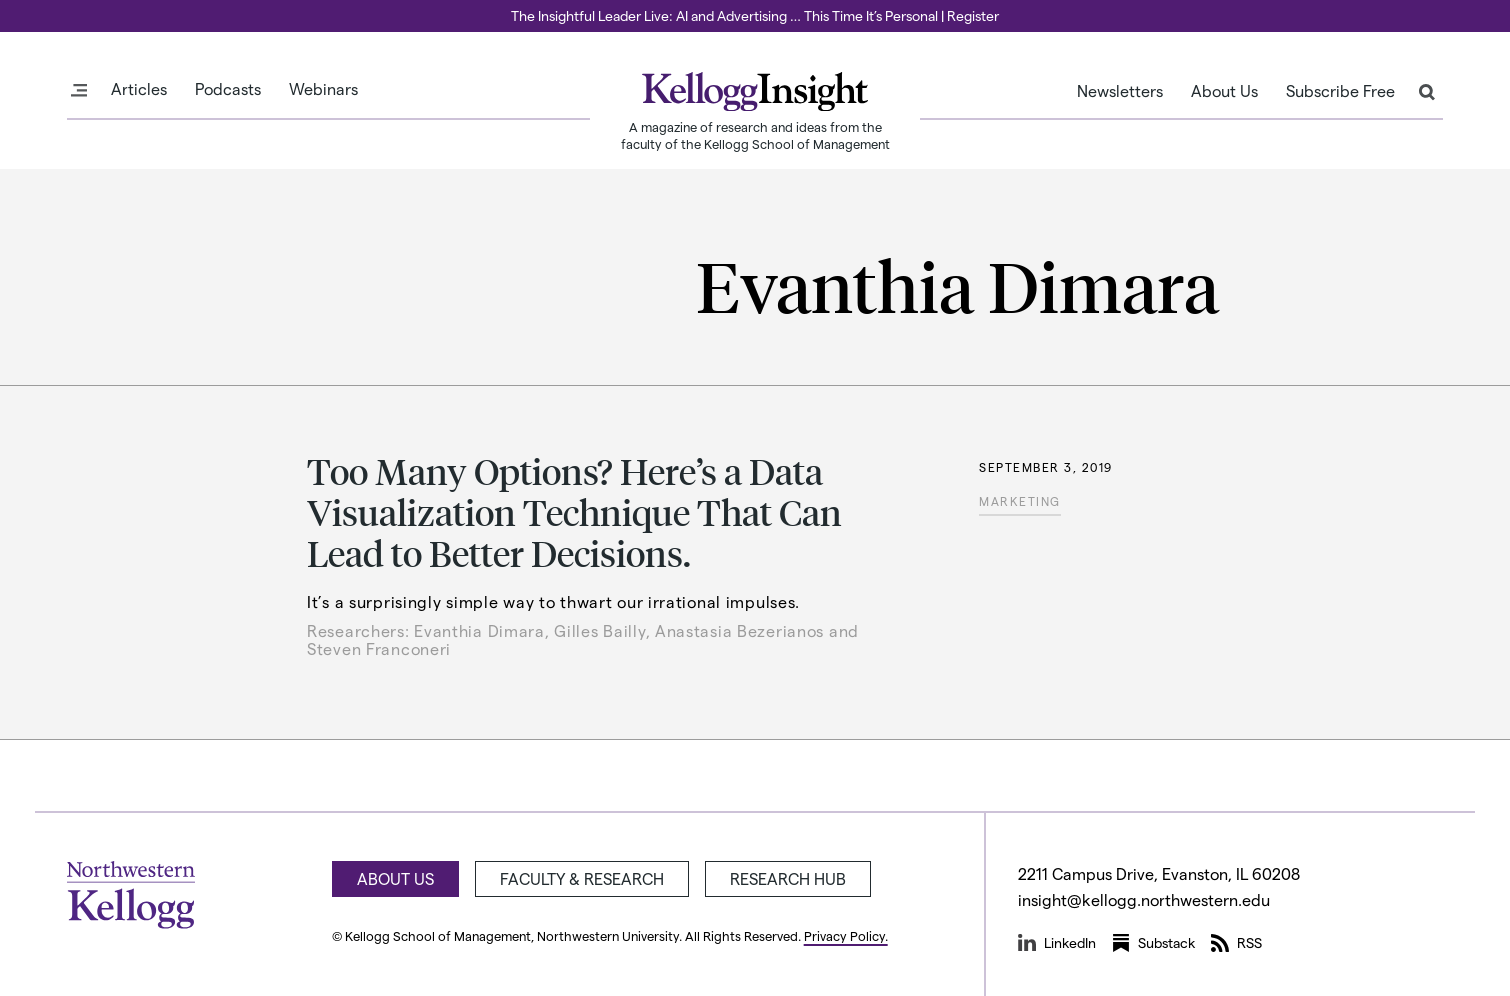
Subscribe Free (1340, 91)
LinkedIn (1057, 943)
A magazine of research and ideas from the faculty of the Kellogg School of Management (755, 135)
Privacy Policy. (846, 935)
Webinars (323, 89)
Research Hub (788, 878)
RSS (1236, 943)
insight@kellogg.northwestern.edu (1144, 899)
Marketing (1020, 501)
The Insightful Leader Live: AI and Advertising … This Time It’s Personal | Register (755, 15)
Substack (1153, 943)
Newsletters (1120, 91)
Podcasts (228, 89)
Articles (139, 89)
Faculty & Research (582, 878)
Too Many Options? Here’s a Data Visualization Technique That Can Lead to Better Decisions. (574, 512)
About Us (1224, 91)
